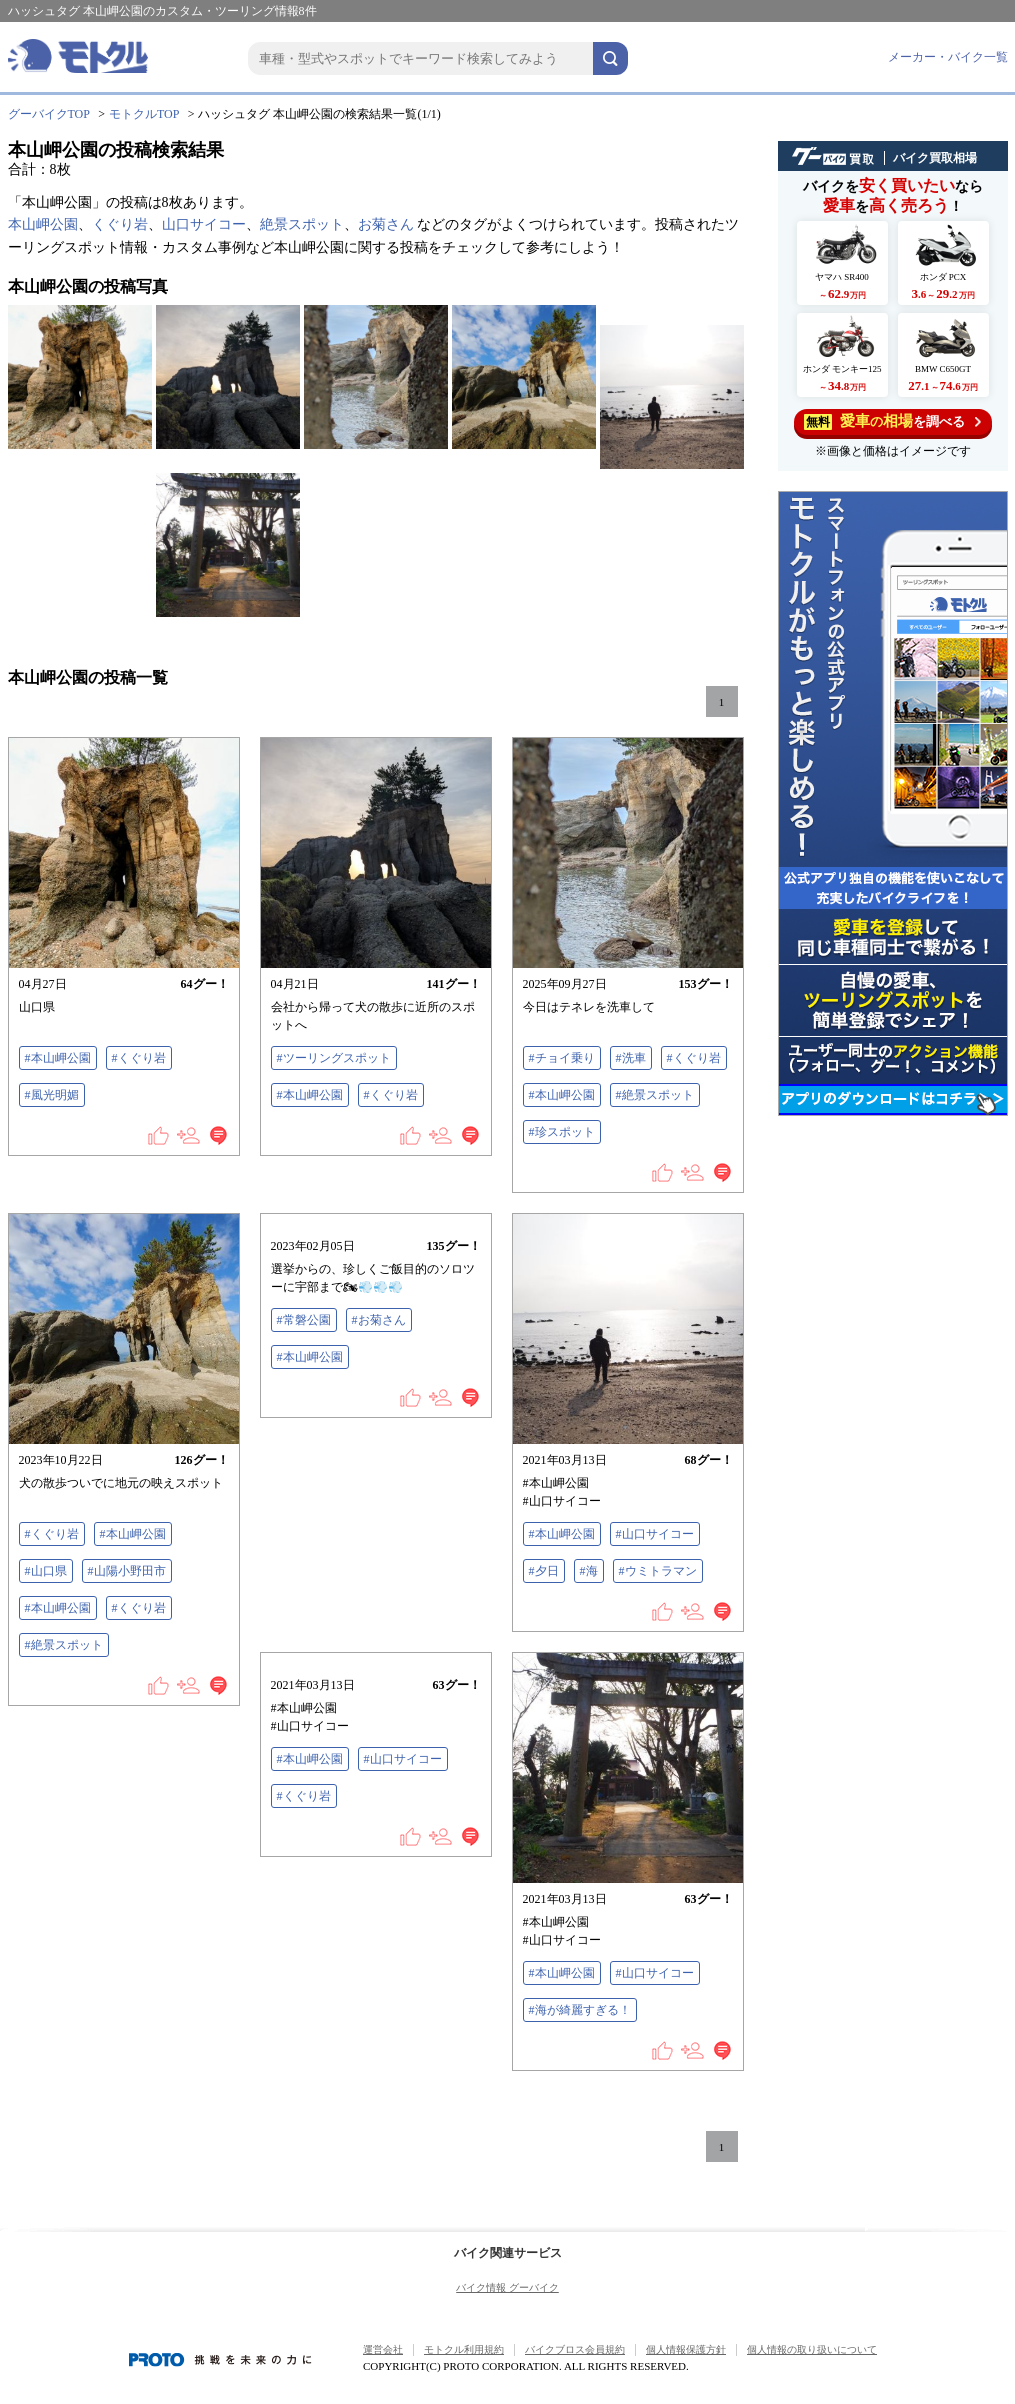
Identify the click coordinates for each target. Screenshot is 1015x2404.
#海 (589, 1571)
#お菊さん (379, 1320)
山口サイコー (204, 224)
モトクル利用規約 (464, 2349)
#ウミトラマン (658, 1571)
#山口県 (46, 1571)
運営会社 (383, 2349)
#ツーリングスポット (334, 1058)
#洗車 (631, 1058)
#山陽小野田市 (127, 1571)
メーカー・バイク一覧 (948, 57)
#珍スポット (562, 1132)
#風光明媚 (52, 1095)
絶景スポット (302, 224)
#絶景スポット (655, 1095)
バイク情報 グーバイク (507, 2287)
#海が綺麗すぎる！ (580, 2010)
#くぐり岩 (139, 1058)
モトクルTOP (144, 114)
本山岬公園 (43, 224)
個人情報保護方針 (686, 2349)
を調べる (892, 421)
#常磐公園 (304, 1320)
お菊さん (386, 224)
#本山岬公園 (58, 1058)
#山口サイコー (655, 1534)
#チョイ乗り (562, 1058)
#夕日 (544, 1571)
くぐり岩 (120, 224)
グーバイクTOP (49, 114)
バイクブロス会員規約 (575, 2349)
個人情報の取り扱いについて (812, 2349)
